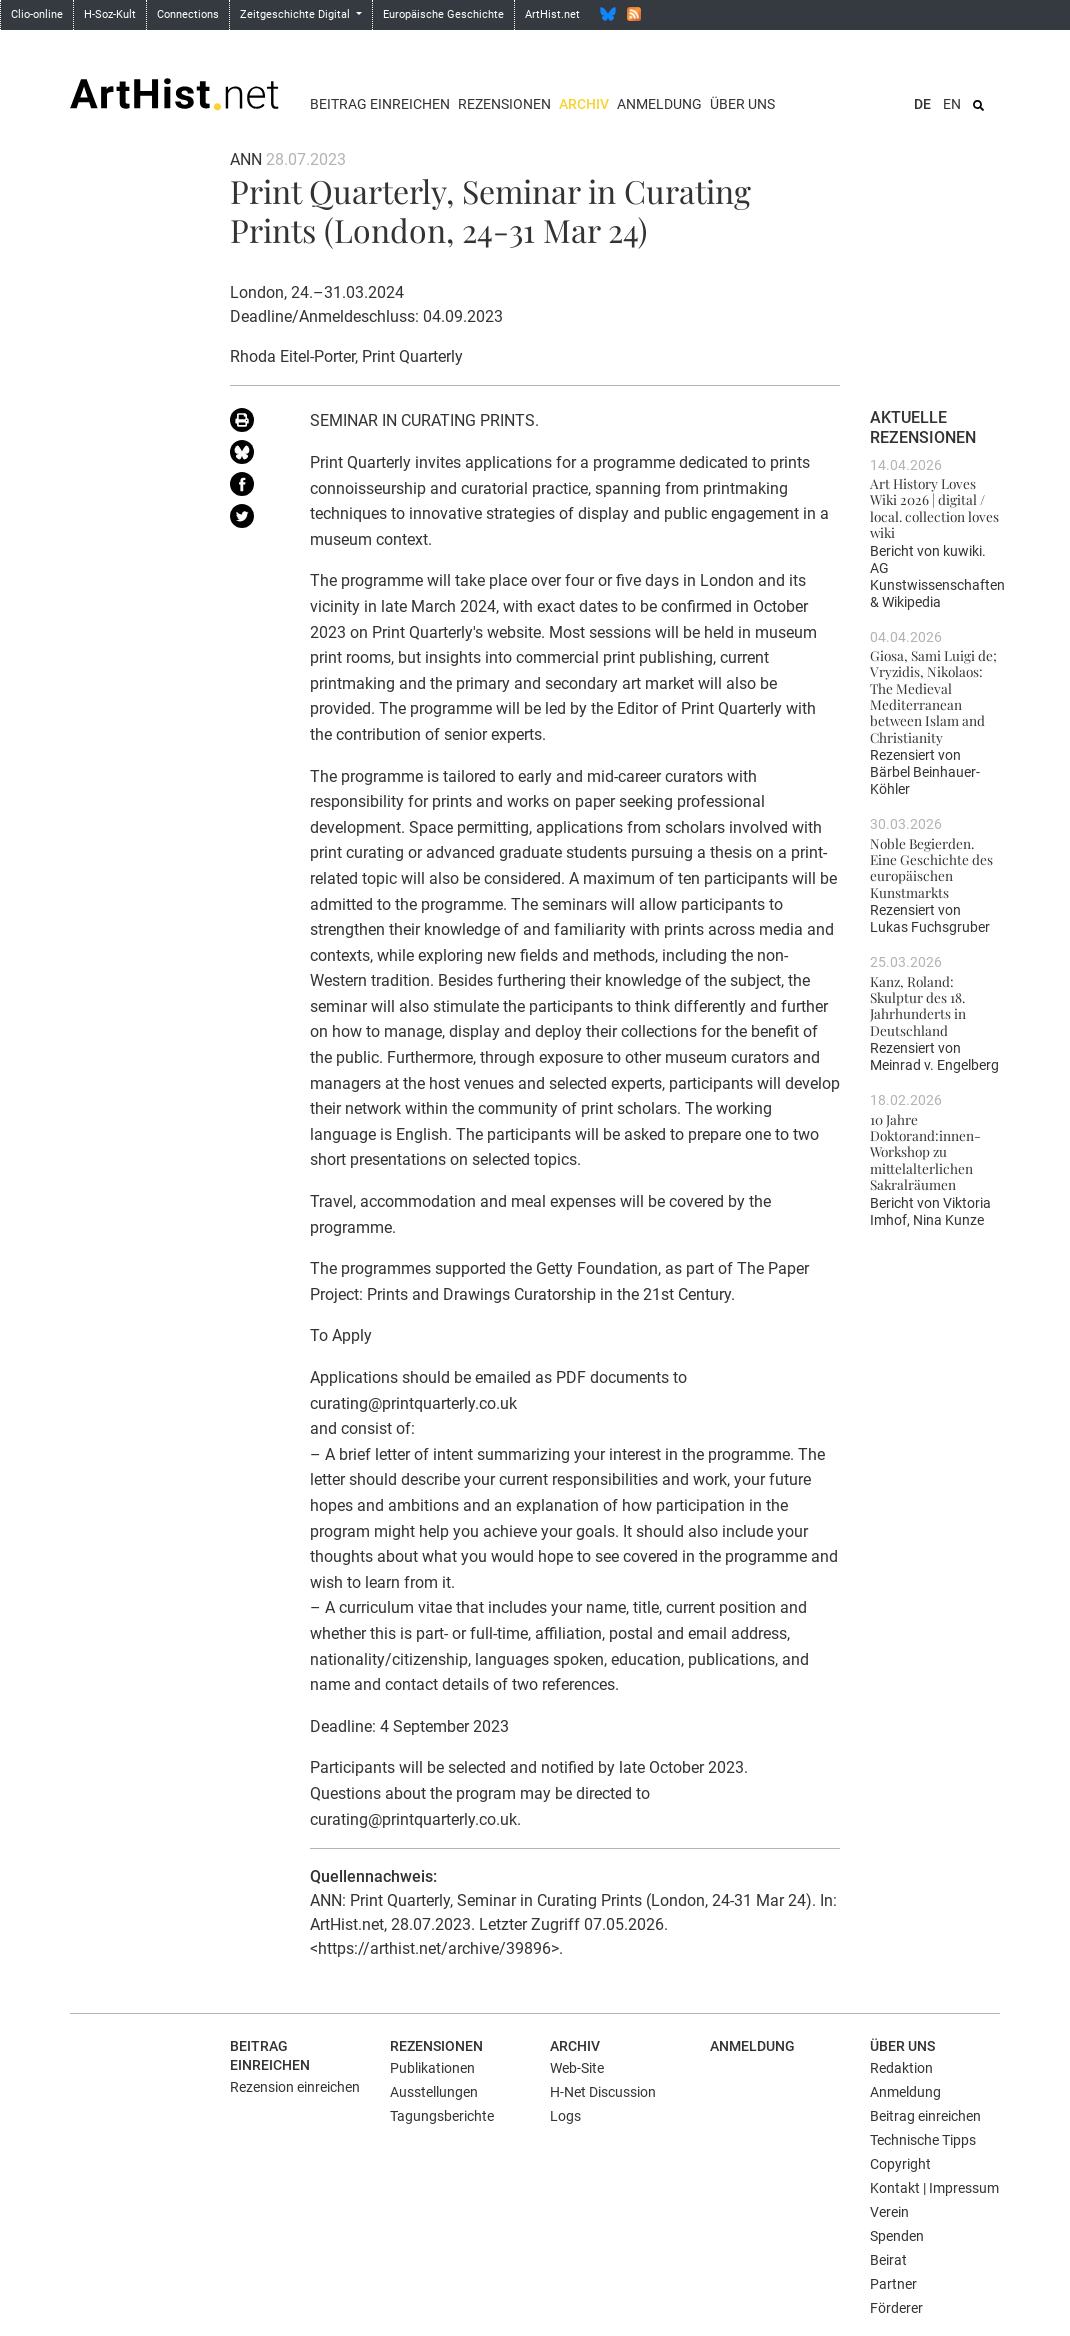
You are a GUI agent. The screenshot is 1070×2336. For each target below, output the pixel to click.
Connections (188, 14)
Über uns (742, 104)
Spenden (897, 2236)
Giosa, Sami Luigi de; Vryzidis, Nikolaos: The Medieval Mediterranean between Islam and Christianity (933, 696)
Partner (893, 2284)
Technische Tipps (923, 2140)
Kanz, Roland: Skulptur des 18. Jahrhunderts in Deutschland (918, 1005)
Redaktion (901, 2068)
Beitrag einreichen (380, 104)
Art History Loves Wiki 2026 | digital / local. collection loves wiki (934, 507)
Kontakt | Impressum (934, 2188)
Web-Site (577, 2068)
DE (922, 104)
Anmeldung (659, 104)
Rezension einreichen (295, 2087)
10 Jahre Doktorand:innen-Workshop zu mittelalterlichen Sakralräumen (925, 1151)
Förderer (896, 2308)
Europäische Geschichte (443, 14)
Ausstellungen (434, 2092)
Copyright (900, 2164)
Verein (889, 2212)
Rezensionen (504, 104)
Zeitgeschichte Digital (296, 14)
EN (952, 104)
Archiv (584, 104)
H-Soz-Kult (110, 14)
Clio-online (37, 14)
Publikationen (432, 2068)
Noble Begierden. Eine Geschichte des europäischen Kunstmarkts (931, 867)
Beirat (888, 2260)
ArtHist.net (552, 14)
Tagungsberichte (442, 2116)
